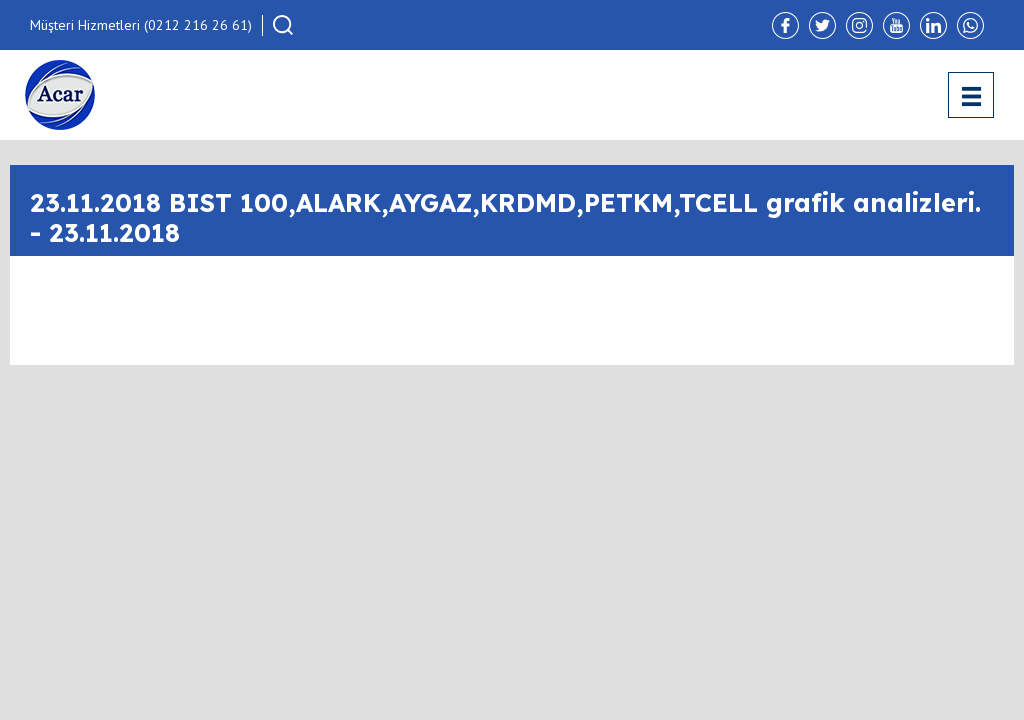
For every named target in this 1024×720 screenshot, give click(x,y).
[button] (283, 25)
